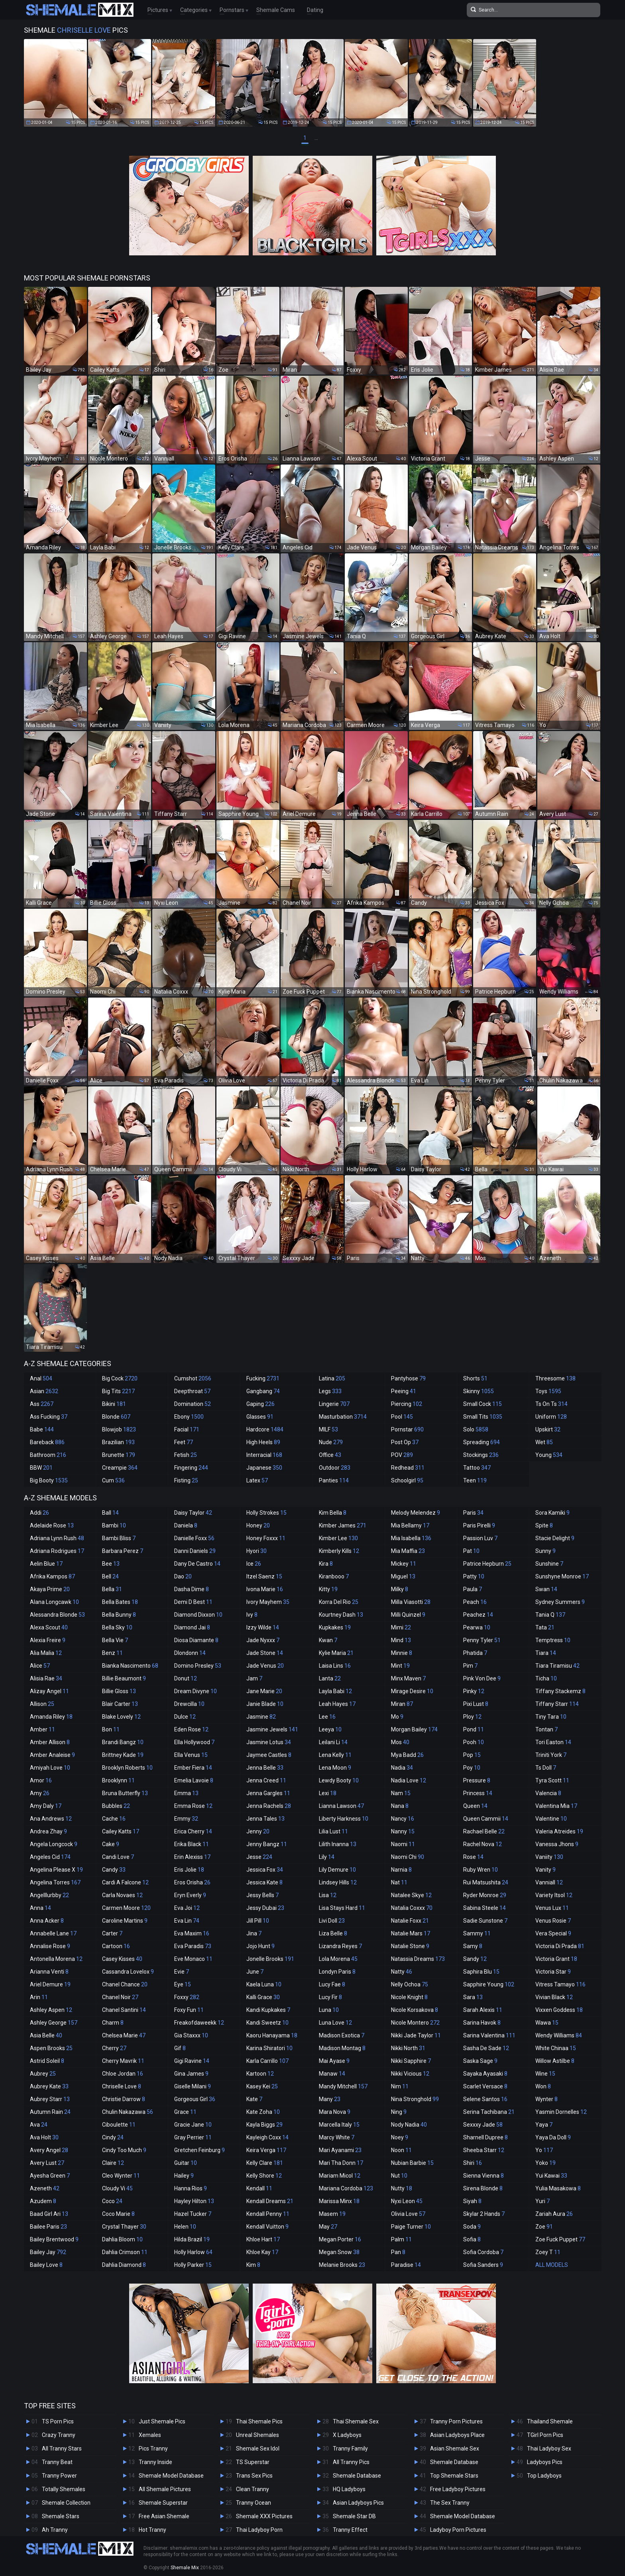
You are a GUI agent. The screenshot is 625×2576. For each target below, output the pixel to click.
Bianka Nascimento (130, 1665)
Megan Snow (339, 2252)
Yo (544, 2150)
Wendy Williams (558, 2035)
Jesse (259, 1857)
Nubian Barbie (412, 2163)
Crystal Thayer (124, 2226)
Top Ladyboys (544, 2475)
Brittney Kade (122, 1755)
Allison (42, 1704)
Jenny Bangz (266, 1844)
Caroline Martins (124, 1920)
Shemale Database (357, 2475)
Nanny (403, 1831)
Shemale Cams (275, 10)
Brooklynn (118, 1780)
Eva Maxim (191, 1933)
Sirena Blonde (483, 2188)
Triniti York (550, 1755)
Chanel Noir (120, 1997)
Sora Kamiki (552, 1513)
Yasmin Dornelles (561, 2112)
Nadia (402, 1767)
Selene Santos (485, 2099)
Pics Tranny (153, 2448)
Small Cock (482, 1404)
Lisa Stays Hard (342, 1908)
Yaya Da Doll (553, 2137)
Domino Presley (197, 1665)
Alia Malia (46, 1653)
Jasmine (261, 1716)
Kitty (328, 1589)
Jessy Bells (262, 1895)
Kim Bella (332, 1513)
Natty (401, 1971)
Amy (39, 1793)
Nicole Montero (415, 2022)
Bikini (114, 1404)
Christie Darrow (123, 2099)
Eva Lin (186, 1920)
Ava (38, 2124)
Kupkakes (335, 1627)
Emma (186, 1793)
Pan (398, 2252)
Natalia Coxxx (411, 1908)
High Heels (263, 1442)
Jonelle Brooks (270, 1959)
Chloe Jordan (122, 2073)
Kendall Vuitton (267, 2226)
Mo (397, 1716)
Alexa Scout (49, 1627)
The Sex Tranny (450, 2503)
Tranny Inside (155, 2462)
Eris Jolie (189, 1869)
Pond (473, 1729)
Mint (400, 1665)
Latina (332, 1378)
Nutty (401, 2188)
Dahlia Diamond (124, 2265)
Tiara (545, 1653)
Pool (402, 1416)
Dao (183, 1576)
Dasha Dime (191, 1589)
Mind (401, 1640)
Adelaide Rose (52, 1525)
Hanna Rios (190, 2188)
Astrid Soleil (47, 2061)
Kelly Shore (264, 2175)
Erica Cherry (193, 1831)
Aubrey (43, 2073)
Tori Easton (553, 1742)
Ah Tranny (55, 2530)
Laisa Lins (335, 1665)
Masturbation (343, 1416)
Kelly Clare (264, 2163)
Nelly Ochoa (409, 1984)
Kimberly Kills (339, 1551)
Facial (186, 1429)
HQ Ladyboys (349, 2489)
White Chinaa (555, 2048)
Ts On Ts (551, 1404)
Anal (41, 1378)
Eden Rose (191, 1729)
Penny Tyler (482, 1640)
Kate (254, 2099)
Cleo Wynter (121, 2175)
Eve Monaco (193, 1959)
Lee (327, 1716)
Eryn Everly (190, 1895)
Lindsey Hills (338, 1882)
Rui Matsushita (485, 1882)
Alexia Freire (47, 1640)
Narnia (401, 1869)
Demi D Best (193, 1602)
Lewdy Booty (339, 1780)
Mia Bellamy (410, 1525)
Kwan (328, 1640)
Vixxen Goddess (559, 2010)
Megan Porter (340, 2239)
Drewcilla (189, 1704)
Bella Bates (120, 1602)
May (328, 2226)
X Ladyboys (347, 2435)
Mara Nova (334, 2112)
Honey (258, 1525)
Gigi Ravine (191, 2061)
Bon (111, 1729)
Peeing (403, 1391)
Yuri (542, 2201)
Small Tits (482, 1416)
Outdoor (334, 1467)
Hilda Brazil (192, 2239)
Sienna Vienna (483, 2175)
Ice (253, 1563)
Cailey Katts (120, 1831)
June (254, 1971)
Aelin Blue (46, 1563)
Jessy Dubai (265, 1908)
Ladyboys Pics (544, 2462)
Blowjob (119, 1429)
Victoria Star (553, 1971)
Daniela (185, 1525)
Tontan (546, 1729)
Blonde (116, 1416)
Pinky (473, 1691)
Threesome (555, 1378)
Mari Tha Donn (341, 2163)
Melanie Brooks (342, 2265)
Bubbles (116, 1806)
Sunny (545, 1551)
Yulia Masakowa (558, 2188)
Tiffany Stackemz (560, 1691)
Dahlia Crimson (124, 2252)
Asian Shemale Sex (454, 2448)
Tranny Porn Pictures (456, 2421)
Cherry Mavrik (123, 2061)
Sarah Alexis (482, 2010)
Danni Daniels (195, 1551)
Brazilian (118, 1442)
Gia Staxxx (191, 2035)
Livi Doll (332, 1920)
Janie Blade (264, 1704)
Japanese (264, 1467)
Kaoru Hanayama (271, 2035)
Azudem (43, 2201)
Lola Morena (338, 1959)
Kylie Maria (336, 1653)
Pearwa (476, 1627)
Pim (470, 1665)
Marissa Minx (339, 2201)
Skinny (478, 1391)
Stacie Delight (554, 1538)
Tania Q (550, 1614)
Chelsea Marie (123, 2035)
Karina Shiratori (269, 2048)
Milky (399, 1589)
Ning (399, 2112)
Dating (315, 10)
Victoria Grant (556, 1959)
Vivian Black (554, 1997)
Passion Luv (480, 1538)
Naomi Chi (407, 1857)
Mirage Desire (412, 1691)
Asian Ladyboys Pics (358, 2503)
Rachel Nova (482, 1844)
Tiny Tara (550, 1716)
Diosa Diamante (196, 1640)
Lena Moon (335, 1767)
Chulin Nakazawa (127, 2112)
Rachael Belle (484, 1831)
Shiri (472, 2163)
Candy (114, 1869)
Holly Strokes (266, 1513)
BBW (41, 1467)
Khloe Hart (263, 2239)
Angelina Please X (56, 1869)
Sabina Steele (484, 1908)
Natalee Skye (411, 1895)
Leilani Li (333, 1742)
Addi (39, 1513)
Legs (330, 1391)
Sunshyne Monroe (562, 1576)
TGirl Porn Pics (545, 2435)
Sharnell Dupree (485, 2137)
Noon (401, 2150)
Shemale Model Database (171, 2475)
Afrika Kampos (52, 1576)
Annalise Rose (50, 1946)
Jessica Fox (264, 1869)
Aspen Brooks (51, 2048)
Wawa (546, 2022)
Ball (110, 1513)
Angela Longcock (53, 1844)
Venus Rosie (553, 1920)
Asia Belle (46, 2035)
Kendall (259, 2188)
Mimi (401, 1627)
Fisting (186, 1480)
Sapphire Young (488, 1984)
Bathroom (48, 1455)
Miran (402, 1704)
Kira (326, 1563)
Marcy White (336, 2137)
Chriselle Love (121, 2086)
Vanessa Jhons (556, 1844)
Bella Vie (115, 1640)
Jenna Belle (264, 1767)
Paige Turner (411, 2226)
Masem (332, 2214)
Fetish (185, 1455)
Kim (253, 2265)
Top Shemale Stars (454, 2475)
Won (543, 2086)
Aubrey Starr (50, 2099)
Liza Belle (333, 1933)
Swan (546, 1589)
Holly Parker (193, 2265)
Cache (114, 1818)
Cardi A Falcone (125, 1882)
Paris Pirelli (479, 1525)
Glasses (259, 1416)
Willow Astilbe (554, 2061)
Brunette (118, 1455)
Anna (40, 1908)
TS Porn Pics (58, 2421)
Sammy (477, 1933)
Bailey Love (46, 2265)
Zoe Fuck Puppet (560, 2239)
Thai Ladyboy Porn (259, 2530)
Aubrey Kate (49, 2086)
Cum (113, 1480)
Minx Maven (408, 1678)
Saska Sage (480, 2061)
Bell (110, 1576)
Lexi (327, 1793)
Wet (544, 1442)
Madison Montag (342, 2048)
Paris (473, 1513)
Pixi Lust (475, 1704)
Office (330, 1455)
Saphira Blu (481, 1971)
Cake (110, 1844)
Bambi (114, 1525)
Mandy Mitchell (343, 2086)
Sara (473, 1997)
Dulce (185, 1716)
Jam (254, 1678)
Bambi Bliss (119, 1538)
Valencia (548, 1793)
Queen (475, 1806)
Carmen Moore (126, 1908)
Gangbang (263, 1391)
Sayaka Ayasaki (485, 2073)
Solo (475, 1429)
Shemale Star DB (354, 2516)
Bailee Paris (48, 2226)
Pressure (476, 1780)
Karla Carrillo (267, 2061)
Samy (472, 1946)
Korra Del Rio (338, 1602)
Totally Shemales (63, 2489)
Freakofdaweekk (199, 2022)
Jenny (257, 1831)
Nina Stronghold (415, 2099)
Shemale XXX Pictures (264, 2516)
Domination (192, 1404)
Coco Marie (118, 2214)
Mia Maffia (408, 1551)
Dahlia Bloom (122, 2239)
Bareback (47, 1442)
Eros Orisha (192, 1882)
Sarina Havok (482, 2022)
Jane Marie (264, 1691)
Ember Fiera (193, 1767)
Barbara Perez (122, 1551)
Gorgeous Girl (194, 2099)
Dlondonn (190, 1653)
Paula (472, 1589)
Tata (544, 1627)
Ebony (189, 1416)
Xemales (150, 2435)
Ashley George (53, 2022)
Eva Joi (187, 1908)
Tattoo (477, 1467)
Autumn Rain (50, 2112)
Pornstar (407, 1429)
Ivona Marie (264, 1589)
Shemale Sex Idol (257, 2448)
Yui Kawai (551, 2175)
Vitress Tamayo (560, 1984)
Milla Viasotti (410, 1602)
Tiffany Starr (557, 1704)
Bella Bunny (119, 1614)
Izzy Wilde (262, 1627)
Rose (473, 1857)
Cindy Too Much (124, 2150)
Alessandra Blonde (57, 1614)
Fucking (262, 1378)
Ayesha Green (50, 2175)
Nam (401, 1793)
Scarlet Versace (485, 2086)
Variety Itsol (553, 1895)
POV (402, 1455)
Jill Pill (257, 1920)
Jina (253, 1933)
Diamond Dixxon (198, 1614)
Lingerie (334, 1404)
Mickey (403, 1563)
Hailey (184, 2175)
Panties (334, 1480)
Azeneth (44, 2188)
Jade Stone (264, 1653)
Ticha (546, 1678)
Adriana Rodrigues (57, 1551)
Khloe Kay (262, 2252)
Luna (329, 2010)
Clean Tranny (252, 2489)
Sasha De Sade (486, 2048)
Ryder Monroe (484, 1895)
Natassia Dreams (418, 1959)
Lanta (330, 1678)
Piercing (406, 1404)
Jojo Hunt (260, 1946)
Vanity (545, 1869)
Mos (400, 1742)
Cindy (113, 2137)
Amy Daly (45, 1806)
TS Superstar (252, 2462)
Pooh (473, 1742)
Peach (475, 1602)
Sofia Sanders (483, 2265)
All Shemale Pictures (165, 2489)
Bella (112, 1589)
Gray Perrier (193, 2137)
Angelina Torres (55, 1882)
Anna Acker (47, 1920)
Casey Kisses (122, 1959)
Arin (39, 1997)
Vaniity (549, 1857)
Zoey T (547, 2252)
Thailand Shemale (550, 2421)
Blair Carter (120, 1704)
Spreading (481, 1442)
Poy (471, 1767)
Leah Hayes (337, 1704)
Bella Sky (117, 1627)
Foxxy (186, 1997)
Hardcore (264, 1429)
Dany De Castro (197, 1563)
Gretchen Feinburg (199, 2150)
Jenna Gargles (268, 1793)
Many (329, 2099)
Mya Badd (407, 1755)
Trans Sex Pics (254, 2475)
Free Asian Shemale (164, 2516)
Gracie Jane (193, 2124)
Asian (44, 1391)
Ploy (472, 1716)
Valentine (551, 1818)
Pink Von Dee (482, 1678)
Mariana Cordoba (346, 2188)
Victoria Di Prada (559, 1946)
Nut (399, 2175)
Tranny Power (59, 2475)
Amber (42, 1729)
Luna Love (335, 2022)
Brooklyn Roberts (127, 1767)
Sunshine (549, 1563)
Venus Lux (552, 1908)
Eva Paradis (192, 1946)
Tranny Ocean (253, 2503)
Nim (400, 2086)
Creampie (120, 1467)
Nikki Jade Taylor (416, 2035)
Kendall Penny (267, 2214)
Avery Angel (49, 2150)
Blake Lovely (121, 1716)
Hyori (256, 1551)
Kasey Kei (262, 2086)
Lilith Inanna (337, 1844)
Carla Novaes (122, 1895)
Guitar (185, 2163)
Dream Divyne (195, 1691)
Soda (472, 2226)
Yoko (545, 2163)
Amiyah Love (50, 1767)
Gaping (260, 1404)
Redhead (408, 1467)
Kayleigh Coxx (267, 2137)
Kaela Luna (263, 1984)
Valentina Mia (556, 1806)
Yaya (543, 2124)
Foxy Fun (189, 2010)
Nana (400, 1806)
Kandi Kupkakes (268, 2010)
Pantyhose (408, 1378)
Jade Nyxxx (262, 1640)
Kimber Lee (338, 1538)
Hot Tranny (152, 2530)
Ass (41, 1404)
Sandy (475, 1959)
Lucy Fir (330, 1997)
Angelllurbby (49, 1895)
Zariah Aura (554, 2214)
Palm (401, 2239)
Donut (185, 1678)
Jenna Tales (265, 1818)
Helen (185, 2226)
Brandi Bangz (122, 1742)
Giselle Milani (192, 2086)
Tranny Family (350, 2448)
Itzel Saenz (264, 1576)
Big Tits (118, 1391)
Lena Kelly (335, 1755)
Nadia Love (408, 1780)
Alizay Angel (49, 1691)
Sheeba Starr (483, 2150)
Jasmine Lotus (268, 1742)
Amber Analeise (52, 1755)
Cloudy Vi (117, 2188)
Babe (42, 1429)
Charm (113, 2022)
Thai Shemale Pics (259, 2421)
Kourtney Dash (341, 1614)
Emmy (186, 1818)
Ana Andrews (51, 1818)
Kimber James (342, 1525)
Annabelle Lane (53, 1933)
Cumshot (192, 1378)
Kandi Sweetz (267, 2022)
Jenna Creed (266, 1780)
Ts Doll (545, 1767)
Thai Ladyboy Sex (549, 2448)
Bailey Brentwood (54, 2239)
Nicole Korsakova (414, 2010)
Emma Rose (193, 1806)
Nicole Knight (409, 1997)
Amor (41, 1780)
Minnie (401, 1653)
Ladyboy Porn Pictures (458, 2530)
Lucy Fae (332, 1984)
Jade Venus (265, 1665)
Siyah (472, 2201)
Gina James (191, 2073)
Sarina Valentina (489, 2035)
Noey (399, 2137)
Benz (112, 1653)
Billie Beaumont (124, 1678)
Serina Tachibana (489, 2112)
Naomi (403, 1844)
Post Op (405, 1442)
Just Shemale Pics (162, 2421)
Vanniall (549, 1882)
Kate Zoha (263, 2112)
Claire (113, 2163)
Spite (544, 1525)
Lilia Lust (333, 1831)
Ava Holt (44, 2137)
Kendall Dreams (269, 2201)
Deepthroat (192, 1391)
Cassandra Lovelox (128, 1971)
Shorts (475, 1378)
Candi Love (118, 1857)
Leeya (330, 1729)
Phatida (475, 1653)
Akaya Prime (50, 1589)
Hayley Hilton (194, 2201)
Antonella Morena (56, 1959)
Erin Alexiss (192, 1857)
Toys (548, 1391)
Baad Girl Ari (49, 2214)
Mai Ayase (334, 2061)
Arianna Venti (49, 1971)
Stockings (481, 1455)
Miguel (403, 1576)
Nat (399, 1882)
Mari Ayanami (340, 2150)
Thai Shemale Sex (356, 2421)
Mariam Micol (339, 2175)
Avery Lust (47, 2163)
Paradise (406, 2265)
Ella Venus (191, 1755)
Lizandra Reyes (340, 1946)
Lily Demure (337, 1869)
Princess (477, 1793)
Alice (40, 1665)
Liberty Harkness (343, 1818)
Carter (112, 1933)
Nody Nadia (409, 2124)
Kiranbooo (334, 1576)
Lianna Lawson (341, 1806)
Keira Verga (266, 2150)
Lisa (327, 1895)
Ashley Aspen (51, 2010)
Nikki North (408, 2048)
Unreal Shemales (257, 2435)
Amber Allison (50, 1742)
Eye (182, 1984)
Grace (185, 2112)
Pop (472, 1755)
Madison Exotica (341, 2035)
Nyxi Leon (407, 2201)
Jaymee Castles (268, 1755)
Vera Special (553, 1933)
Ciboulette (119, 2124)
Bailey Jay (48, 2252)
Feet (183, 1442)
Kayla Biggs (264, 2124)
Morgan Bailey (414, 1729)
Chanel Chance (124, 1984)
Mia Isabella (411, 1538)
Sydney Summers (560, 1602)
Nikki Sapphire (411, 2061)
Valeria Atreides (559, 1831)
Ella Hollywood (194, 1742)
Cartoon (116, 1946)
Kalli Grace (263, 1997)
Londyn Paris (337, 1971)
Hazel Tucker (192, 2214)
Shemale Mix (185, 2567)
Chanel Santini (124, 2010)
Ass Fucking (48, 1416)
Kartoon (260, 2073)
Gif (180, 2048)
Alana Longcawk (54, 1602)
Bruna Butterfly (125, 1793)
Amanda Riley (51, 1716)
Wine (545, 2073)
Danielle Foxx (194, 1538)
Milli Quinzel (408, 1614)
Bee (111, 1563)
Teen (475, 1480)
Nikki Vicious (410, 2073)
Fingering (191, 1467)
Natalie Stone (410, 1946)
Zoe (544, 2226)
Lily (326, 1857)
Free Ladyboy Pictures (457, 2489)
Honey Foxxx (265, 1538)
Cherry (114, 2048)
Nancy (402, 1818)
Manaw (332, 2073)
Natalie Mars (410, 1933)
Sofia (472, 2239)
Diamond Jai (192, 1627)
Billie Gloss (119, 1691)
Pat (471, 1551)
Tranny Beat (57, 2462)
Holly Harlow (193, 2252)
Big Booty (49, 1480)
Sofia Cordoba (483, 2252)
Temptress (552, 1640)
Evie (181, 1971)
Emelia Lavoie (193, 1780)
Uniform (551, 1416)
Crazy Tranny (58, 2435)
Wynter (546, 2099)
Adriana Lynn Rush (57, 1538)
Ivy (251, 1614)
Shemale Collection (66, 2503)
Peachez (478, 1614)
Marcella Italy (339, 2124)
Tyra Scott (552, 1780)
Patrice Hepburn (487, 1563)
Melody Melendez (415, 1513)
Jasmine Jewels (272, 1729)
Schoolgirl (407, 1480)
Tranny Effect (350, 2530)
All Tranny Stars (62, 2448)
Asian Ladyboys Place (457, 2435)
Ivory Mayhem (267, 1602)
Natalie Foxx (410, 1920)
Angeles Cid (50, 1857)
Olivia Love (408, 2214)
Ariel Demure (50, 1984)
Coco (112, 2201)
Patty (473, 1576)
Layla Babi (335, 1691)
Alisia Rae (46, 1678)
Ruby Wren (480, 1869)
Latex (257, 1480)
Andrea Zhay (48, 1831)
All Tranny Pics (351, 2462)
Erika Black (191, 1844)
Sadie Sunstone (485, 1920)
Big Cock (120, 1378)
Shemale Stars (60, 2516)
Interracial (264, 1455)
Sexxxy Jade (483, 2124)
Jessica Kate (264, 1882)
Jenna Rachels (268, 1806)
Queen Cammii (485, 1818)
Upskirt (547, 1429)
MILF (328, 1429)
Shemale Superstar (163, 2503)
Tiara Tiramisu (557, 1665)
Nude (331, 1442)
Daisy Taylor (193, 1513)
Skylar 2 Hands (484, 2214)
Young (548, 1455)
